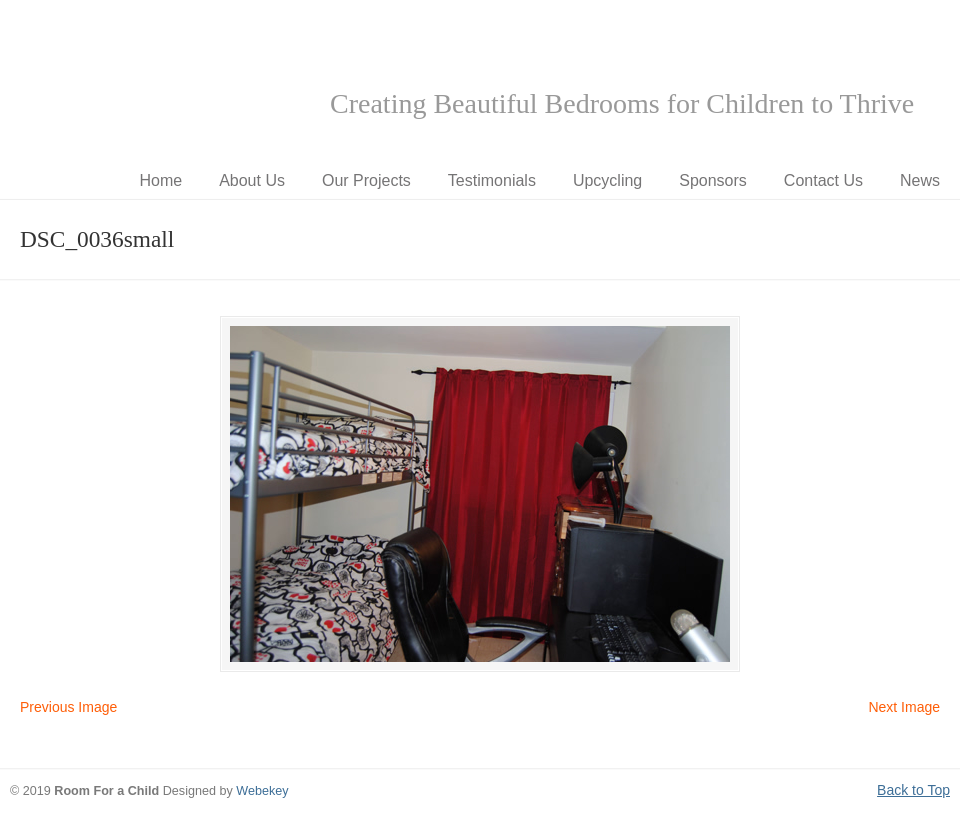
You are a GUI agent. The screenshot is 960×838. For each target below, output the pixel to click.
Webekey (262, 791)
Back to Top (913, 790)
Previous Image (68, 707)
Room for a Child (160, 81)
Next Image (904, 707)
